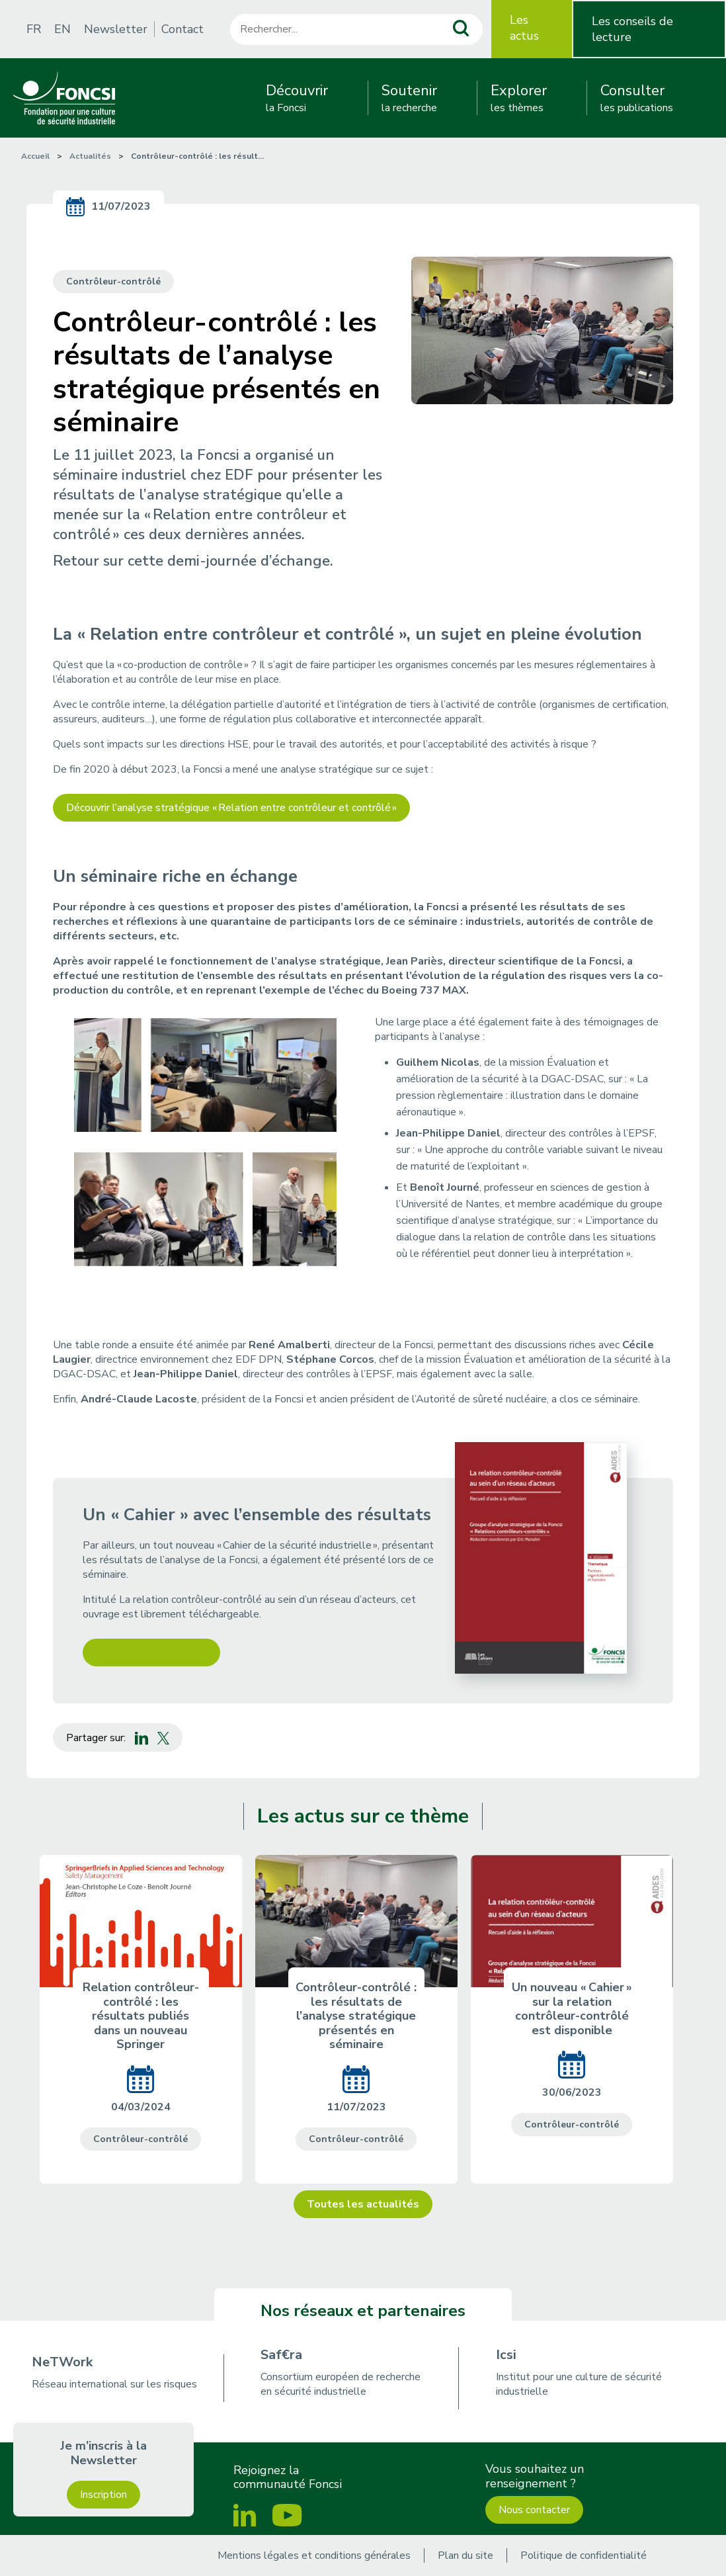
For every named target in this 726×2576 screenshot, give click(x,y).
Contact (182, 29)
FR (33, 29)
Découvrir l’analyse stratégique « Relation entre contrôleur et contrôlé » (231, 807)
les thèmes (519, 98)
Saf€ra (281, 2355)
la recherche (409, 98)
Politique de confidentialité (583, 2555)
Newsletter (115, 29)
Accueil (35, 156)
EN (62, 29)
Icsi (506, 2355)
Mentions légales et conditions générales (314, 2555)
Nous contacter (534, 2510)
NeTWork (62, 2362)
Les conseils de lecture (632, 29)
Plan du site (465, 2555)
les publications (636, 98)
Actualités (90, 156)
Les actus (524, 28)
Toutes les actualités (363, 2204)
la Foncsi (297, 98)
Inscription (103, 2494)
